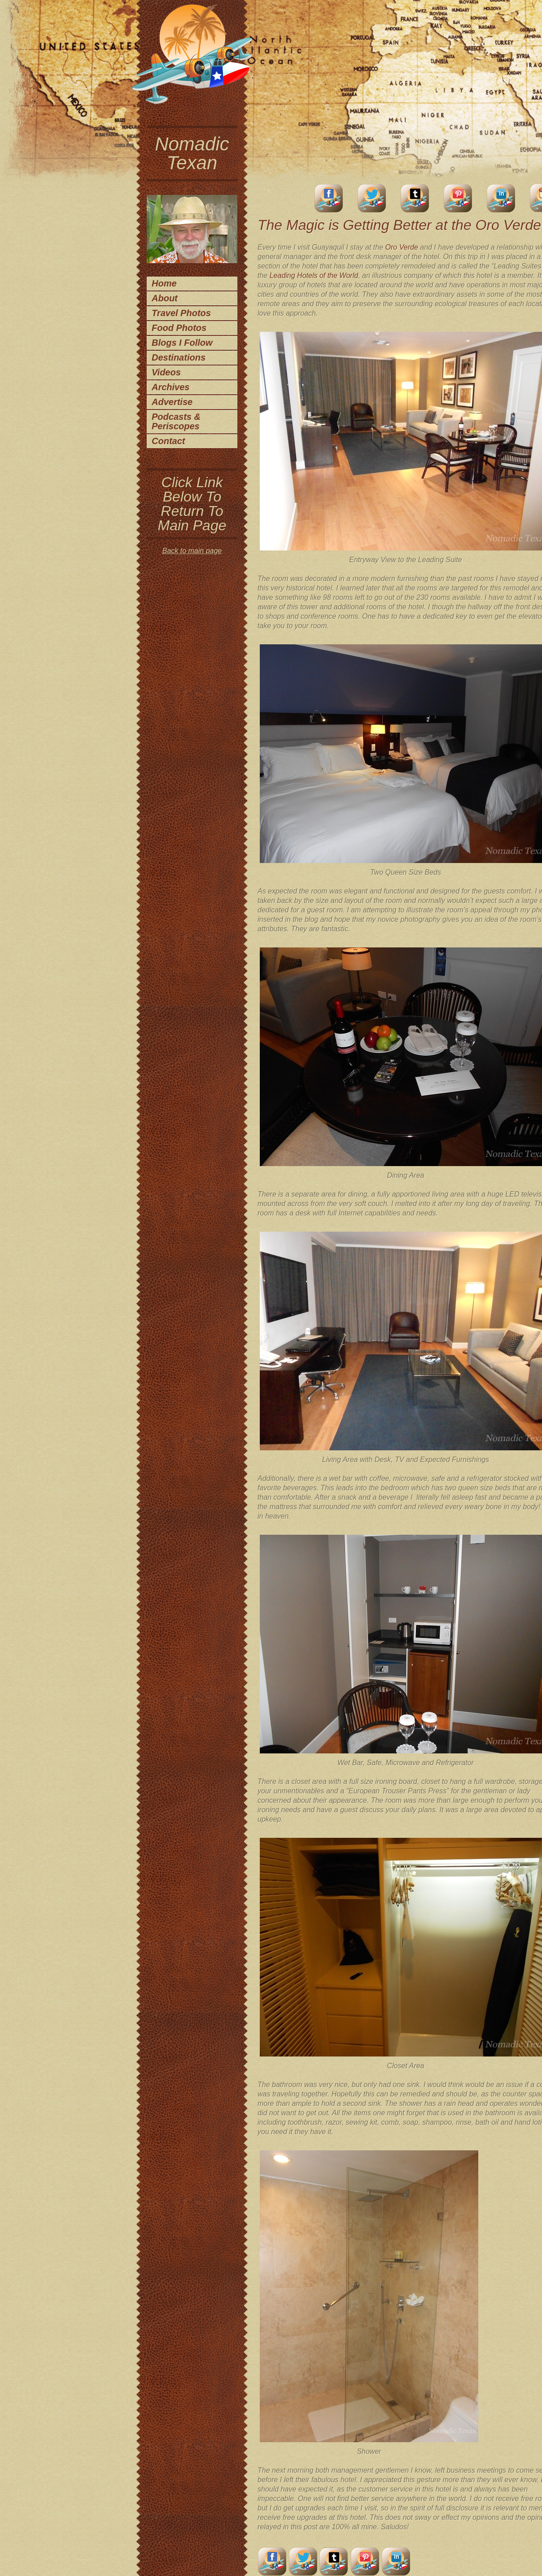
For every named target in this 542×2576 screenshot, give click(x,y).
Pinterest (458, 198)
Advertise (172, 402)
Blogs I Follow (182, 343)
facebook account (329, 198)
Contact (168, 441)
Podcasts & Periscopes (176, 421)
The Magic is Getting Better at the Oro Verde (399, 225)
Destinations (178, 357)
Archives (171, 387)
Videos (166, 372)
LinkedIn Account (501, 198)
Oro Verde (401, 247)
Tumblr (415, 198)
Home (164, 283)
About (165, 298)
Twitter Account (372, 198)
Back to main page (192, 551)
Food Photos (179, 328)
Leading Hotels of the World (314, 275)
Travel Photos (181, 313)
